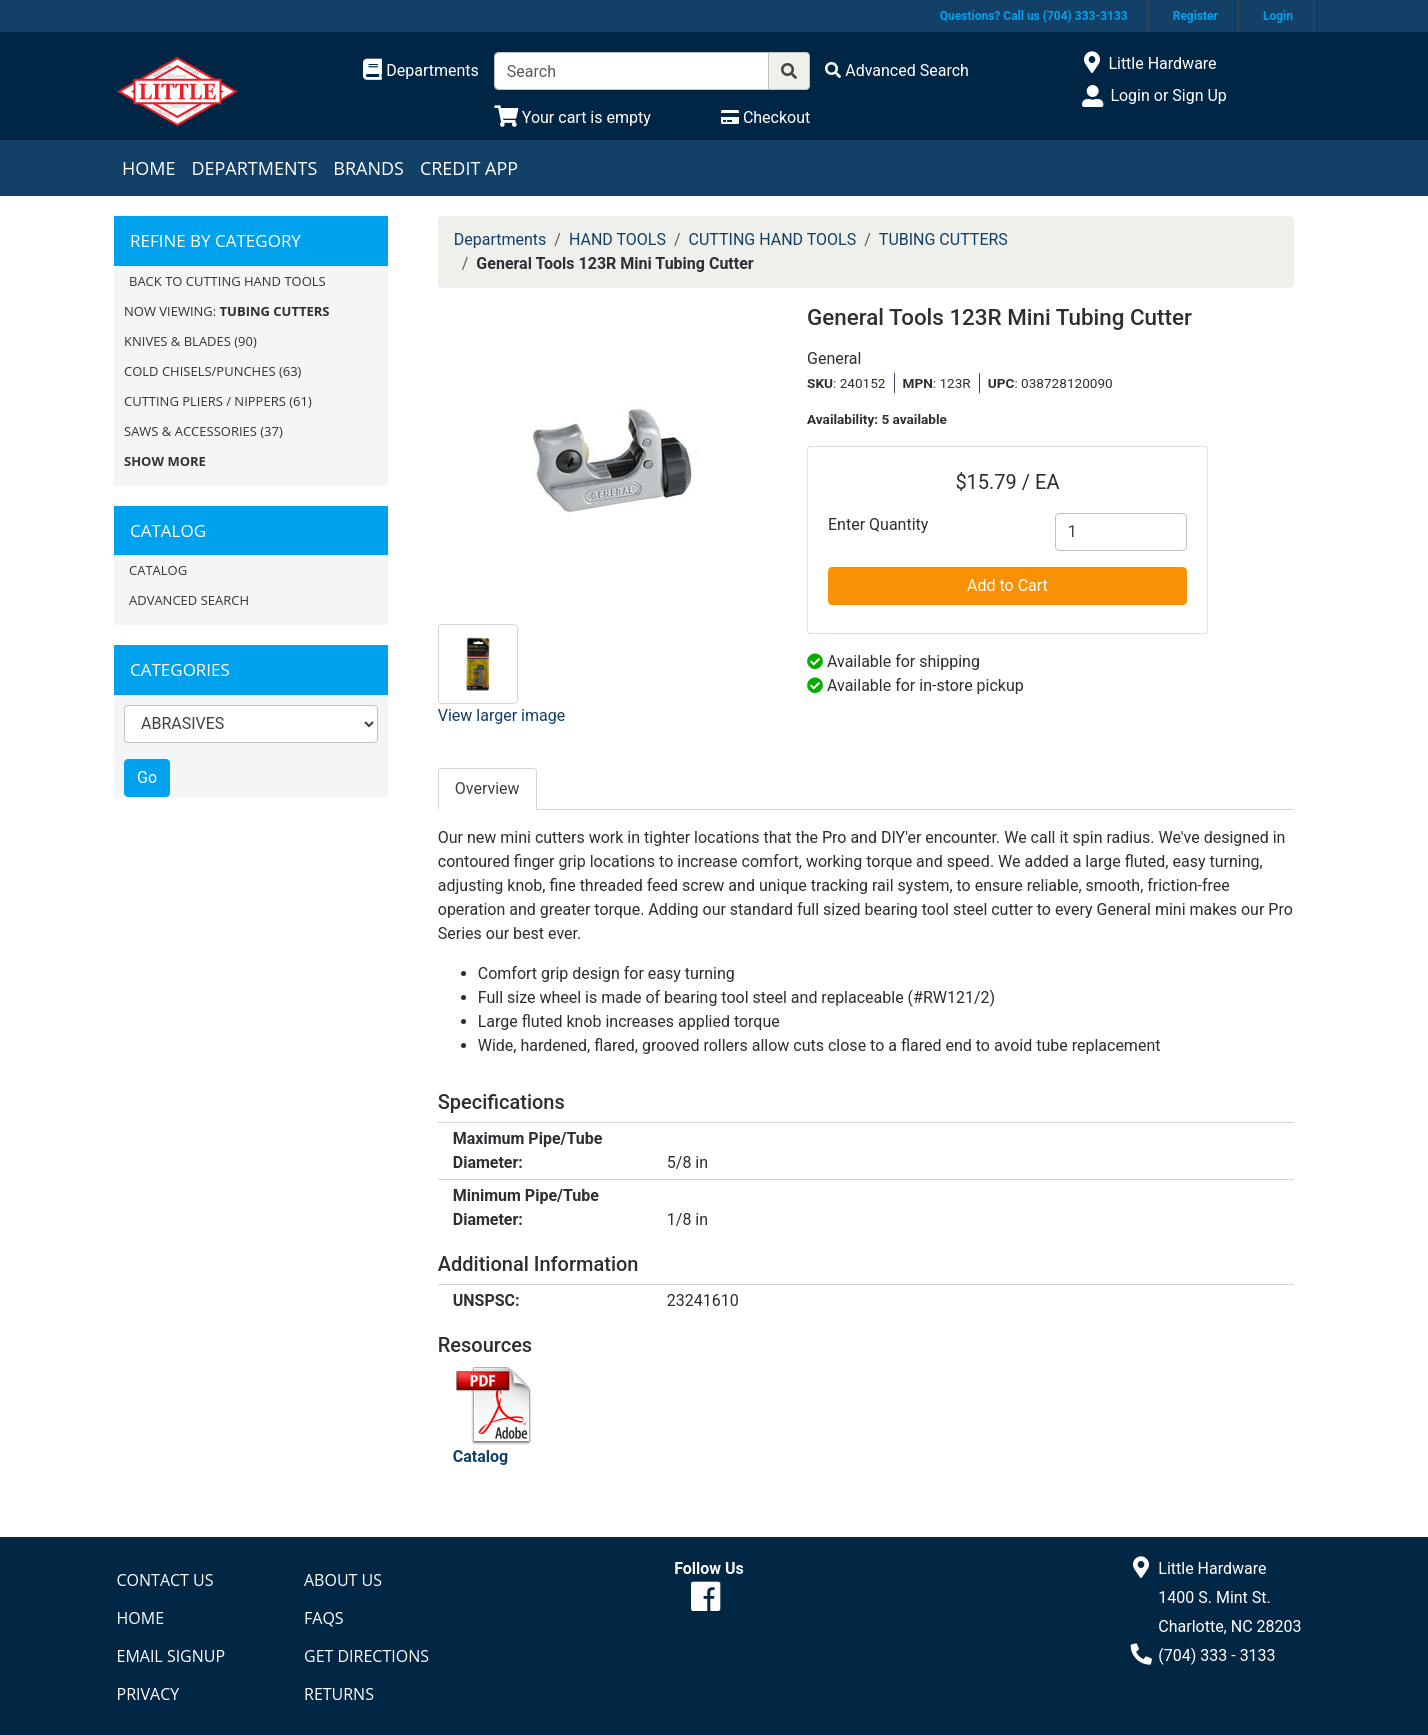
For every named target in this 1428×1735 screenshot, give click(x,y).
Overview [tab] (487, 788)
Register (1195, 16)
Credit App (469, 168)
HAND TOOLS (617, 239)
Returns (339, 1694)
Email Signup (171, 1656)
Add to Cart (1007, 585)
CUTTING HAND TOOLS (773, 239)
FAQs (324, 1618)
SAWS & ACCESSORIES (190, 431)
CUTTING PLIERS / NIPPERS (205, 401)
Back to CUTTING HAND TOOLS (227, 281)
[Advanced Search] (897, 70)
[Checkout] (765, 117)
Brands (368, 168)
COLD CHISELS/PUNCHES (200, 371)
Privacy (148, 1694)
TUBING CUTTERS (943, 239)
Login (1278, 16)
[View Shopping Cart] (572, 117)
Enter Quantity (878, 524)
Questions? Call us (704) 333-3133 (1034, 16)
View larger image (501, 715)
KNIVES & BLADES (177, 341)
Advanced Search (189, 600)
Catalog (158, 570)
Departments (254, 168)
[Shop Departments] (421, 71)
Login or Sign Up (1168, 95)
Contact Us (165, 1580)
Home (148, 168)
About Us (343, 1580)
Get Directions (366, 1656)
